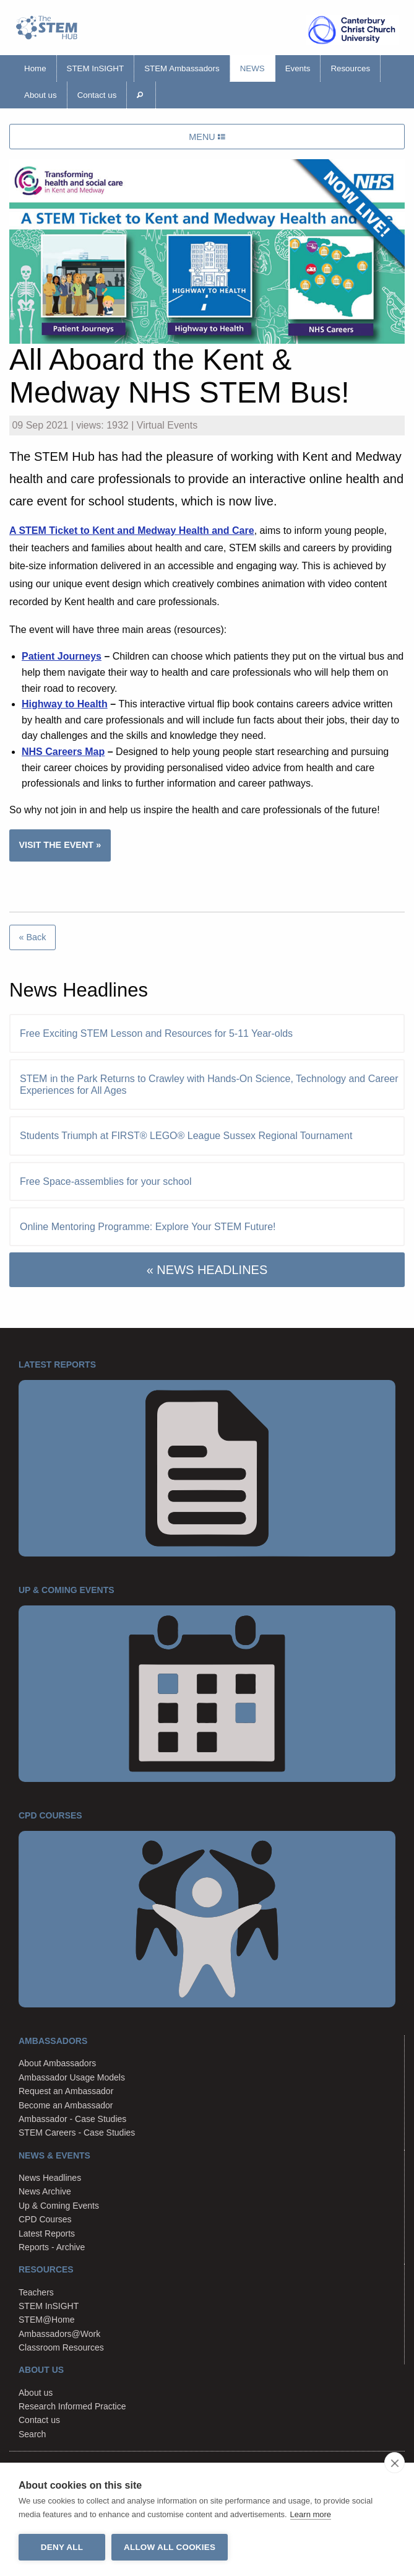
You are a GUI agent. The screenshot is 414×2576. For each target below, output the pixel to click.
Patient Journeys (61, 656)
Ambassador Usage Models (72, 2077)
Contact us (97, 95)
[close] (394, 2462)
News (252, 68)
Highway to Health (65, 704)
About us (40, 95)
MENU (207, 137)
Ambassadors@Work (59, 2334)
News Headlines (50, 2178)
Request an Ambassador (66, 2091)
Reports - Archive (52, 2247)
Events (298, 68)
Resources (350, 68)
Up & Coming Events (59, 2206)
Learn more (310, 2514)
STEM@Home (46, 2320)
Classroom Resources (61, 2347)
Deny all (62, 2547)
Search (32, 2434)
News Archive (45, 2191)
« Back (32, 937)
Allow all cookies (169, 2547)
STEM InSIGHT (95, 68)
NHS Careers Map (63, 751)
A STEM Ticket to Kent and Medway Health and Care (131, 530)
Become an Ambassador (66, 2105)
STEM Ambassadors (181, 68)
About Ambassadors (57, 2063)
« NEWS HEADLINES (207, 1270)
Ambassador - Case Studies (72, 2119)
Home (35, 68)
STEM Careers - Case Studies (77, 2132)
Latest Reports (47, 2233)
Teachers (36, 2292)
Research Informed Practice (72, 2406)
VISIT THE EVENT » (60, 845)
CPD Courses (45, 2219)
